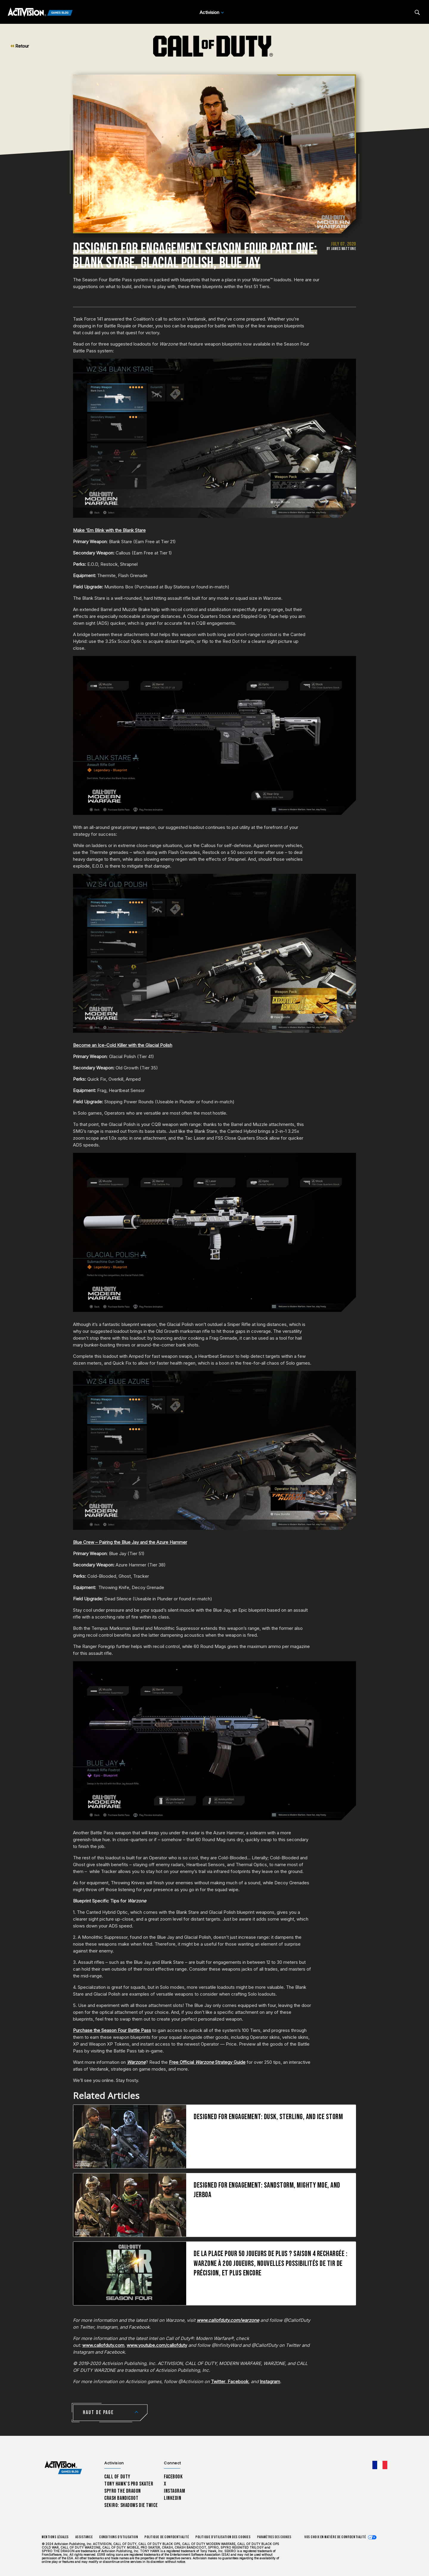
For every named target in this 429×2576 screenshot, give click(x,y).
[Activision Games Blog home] (63, 2468)
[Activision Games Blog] (40, 12)
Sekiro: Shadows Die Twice (131, 2505)
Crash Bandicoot (121, 2498)
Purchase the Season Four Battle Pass (112, 2030)
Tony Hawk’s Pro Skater (128, 2484)
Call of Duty (117, 2477)
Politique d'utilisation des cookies (223, 2537)
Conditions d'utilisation (118, 2537)
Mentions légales (55, 2537)
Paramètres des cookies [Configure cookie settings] (274, 2537)
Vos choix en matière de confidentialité (335, 2537)
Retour (19, 46)
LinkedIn (172, 2498)
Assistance (84, 2537)
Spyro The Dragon (122, 2491)
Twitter (218, 2381)
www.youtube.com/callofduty (157, 2345)
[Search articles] (417, 12)
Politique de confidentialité (166, 2537)
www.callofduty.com (103, 2345)
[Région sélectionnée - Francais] (379, 2465)
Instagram (270, 2381)
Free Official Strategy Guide (207, 2062)
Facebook (237, 2381)
